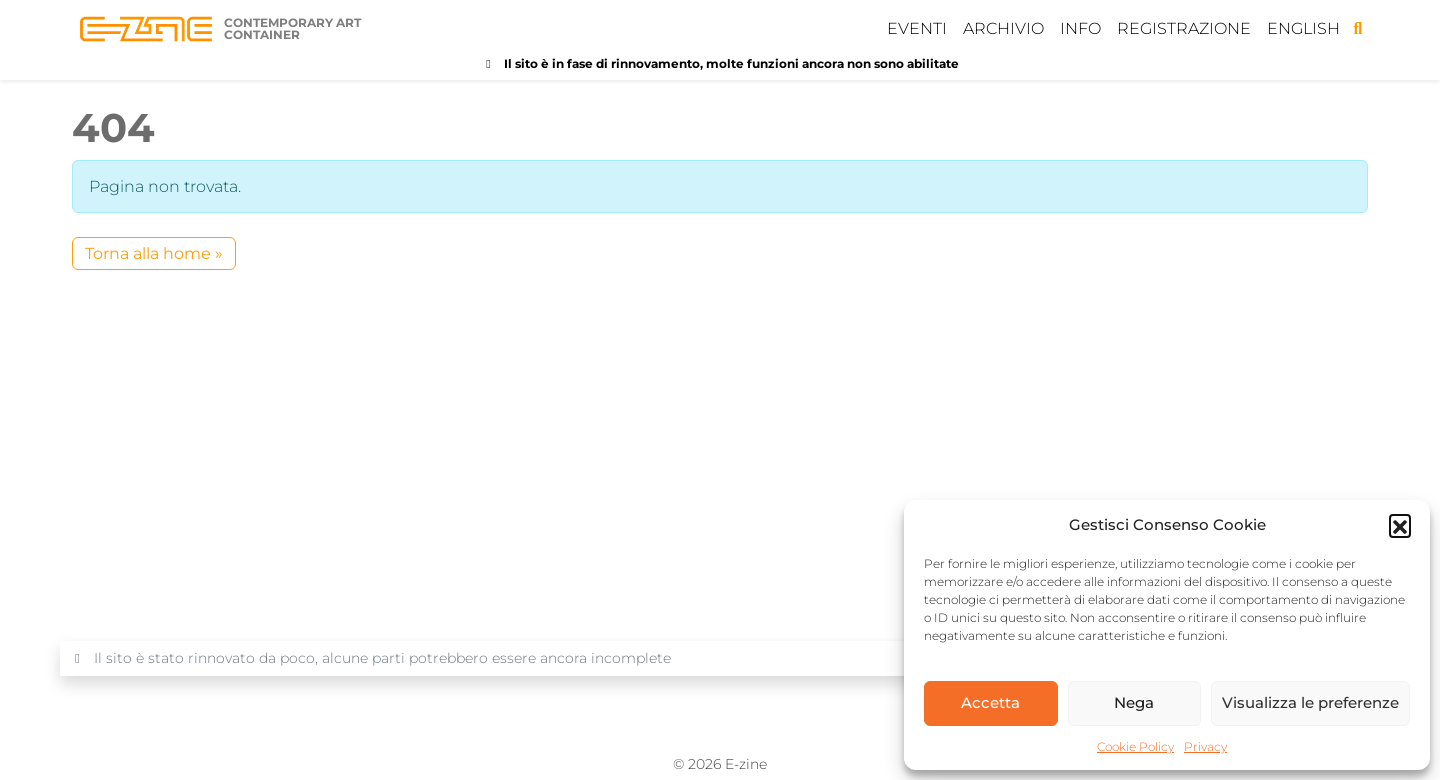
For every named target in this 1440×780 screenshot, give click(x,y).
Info (1080, 28)
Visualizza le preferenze (1310, 702)
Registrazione (1184, 28)
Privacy (1205, 746)
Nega (1134, 702)
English (1303, 28)
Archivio (1003, 28)
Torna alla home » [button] (154, 253)
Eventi (917, 28)
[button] (1400, 525)
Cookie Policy (1135, 746)
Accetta (990, 702)
